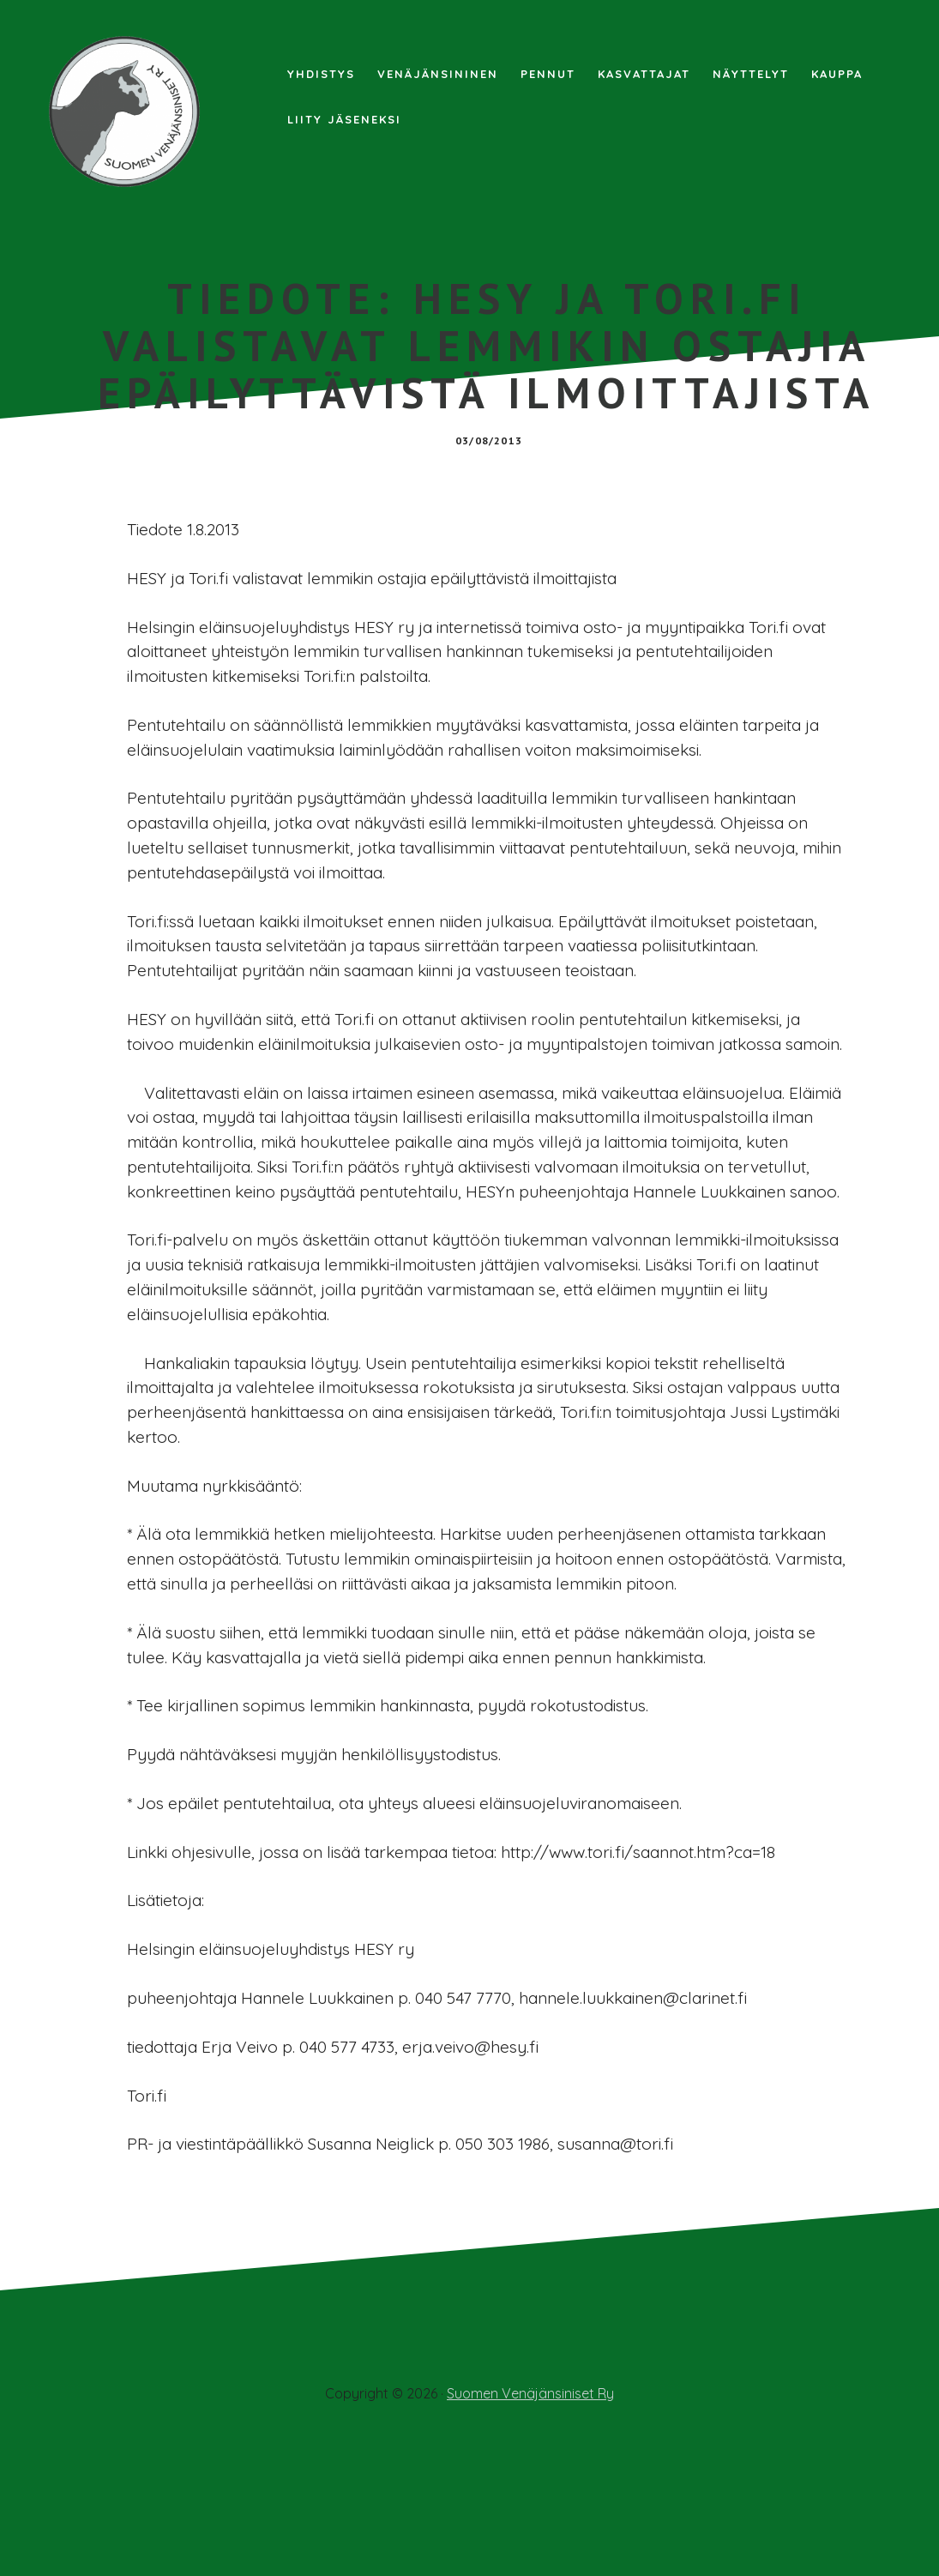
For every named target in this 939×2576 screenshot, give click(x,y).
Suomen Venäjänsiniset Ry (530, 2517)
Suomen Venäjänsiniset (128, 111)
